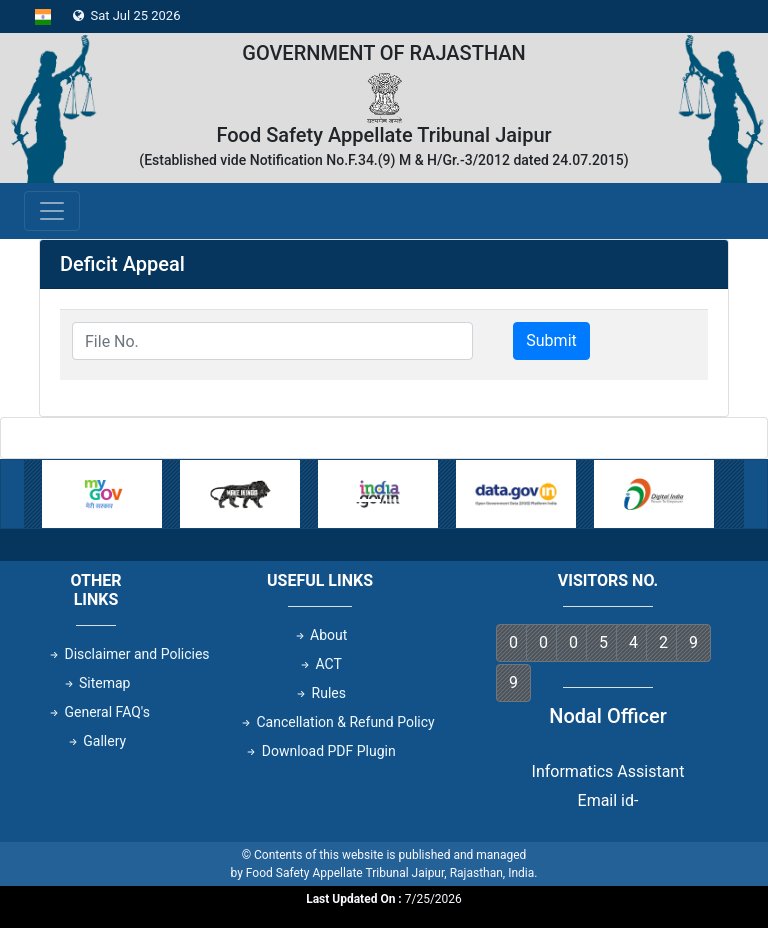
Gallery (96, 741)
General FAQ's (98, 712)
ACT (320, 664)
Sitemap (96, 683)
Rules (320, 693)
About (320, 635)
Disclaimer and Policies (128, 654)
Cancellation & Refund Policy (337, 722)
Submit (551, 340)
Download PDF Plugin (319, 751)
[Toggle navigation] (52, 211)
